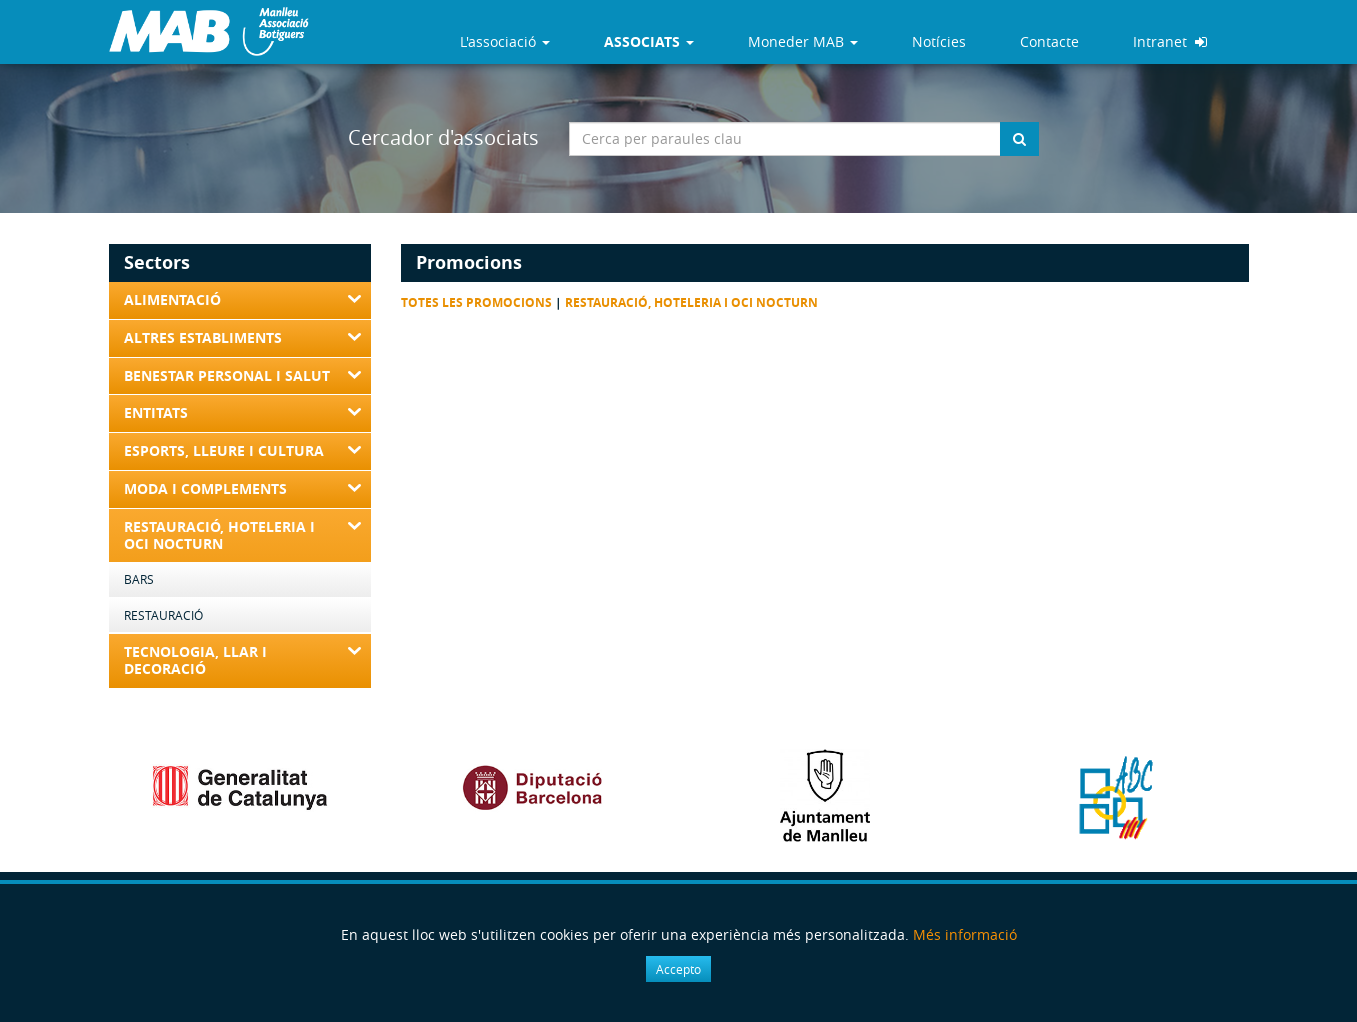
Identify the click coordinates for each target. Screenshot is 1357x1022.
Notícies (939, 41)
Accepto (678, 969)
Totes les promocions (476, 302)
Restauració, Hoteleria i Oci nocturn (691, 302)
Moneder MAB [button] (803, 41)
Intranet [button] (1170, 41)
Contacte (1049, 41)
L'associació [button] (505, 41)
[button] (649, 42)
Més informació (965, 934)
